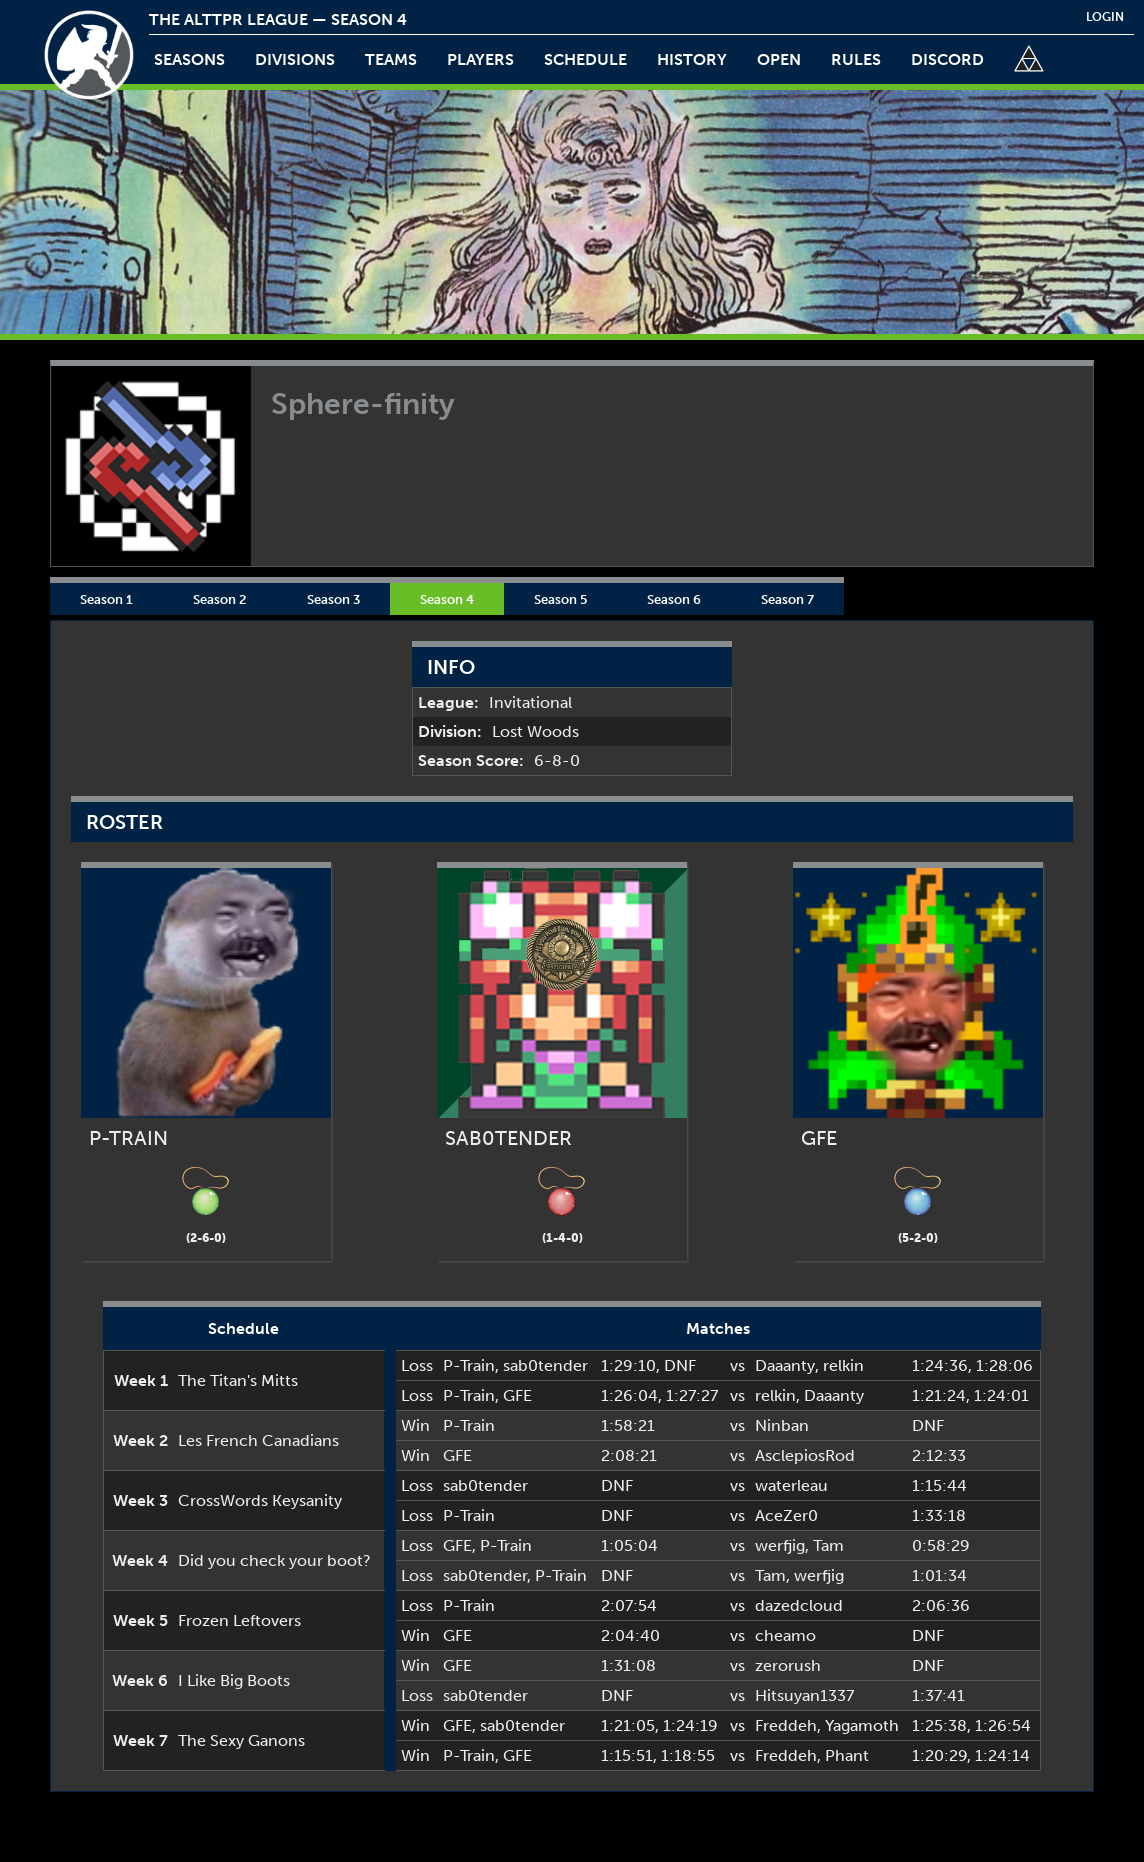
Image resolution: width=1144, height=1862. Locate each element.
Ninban (782, 1425)
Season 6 (674, 599)
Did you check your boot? (274, 1560)
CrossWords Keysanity (260, 1500)
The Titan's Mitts (238, 1380)
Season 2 (220, 599)
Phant (847, 1755)
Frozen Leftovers (239, 1620)
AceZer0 (786, 1515)
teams (391, 59)
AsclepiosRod (805, 1455)
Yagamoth (862, 1725)
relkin (843, 1365)
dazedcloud (799, 1605)
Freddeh (786, 1725)
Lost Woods (535, 731)
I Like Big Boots (234, 1680)
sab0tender (545, 1365)
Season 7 (787, 599)
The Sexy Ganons (241, 1740)
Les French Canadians (258, 1440)
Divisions (295, 59)
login (1105, 17)
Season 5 (560, 599)
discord (947, 59)
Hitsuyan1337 (804, 1695)
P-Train (469, 1365)
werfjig (780, 1545)
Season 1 (106, 599)
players (480, 59)
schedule (585, 59)
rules (856, 59)
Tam (828, 1545)
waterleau (791, 1485)
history (692, 59)
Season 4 (447, 599)
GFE (517, 1395)
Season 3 (333, 599)
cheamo (785, 1635)
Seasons (189, 59)
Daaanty (785, 1365)
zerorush (788, 1665)
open (779, 59)
